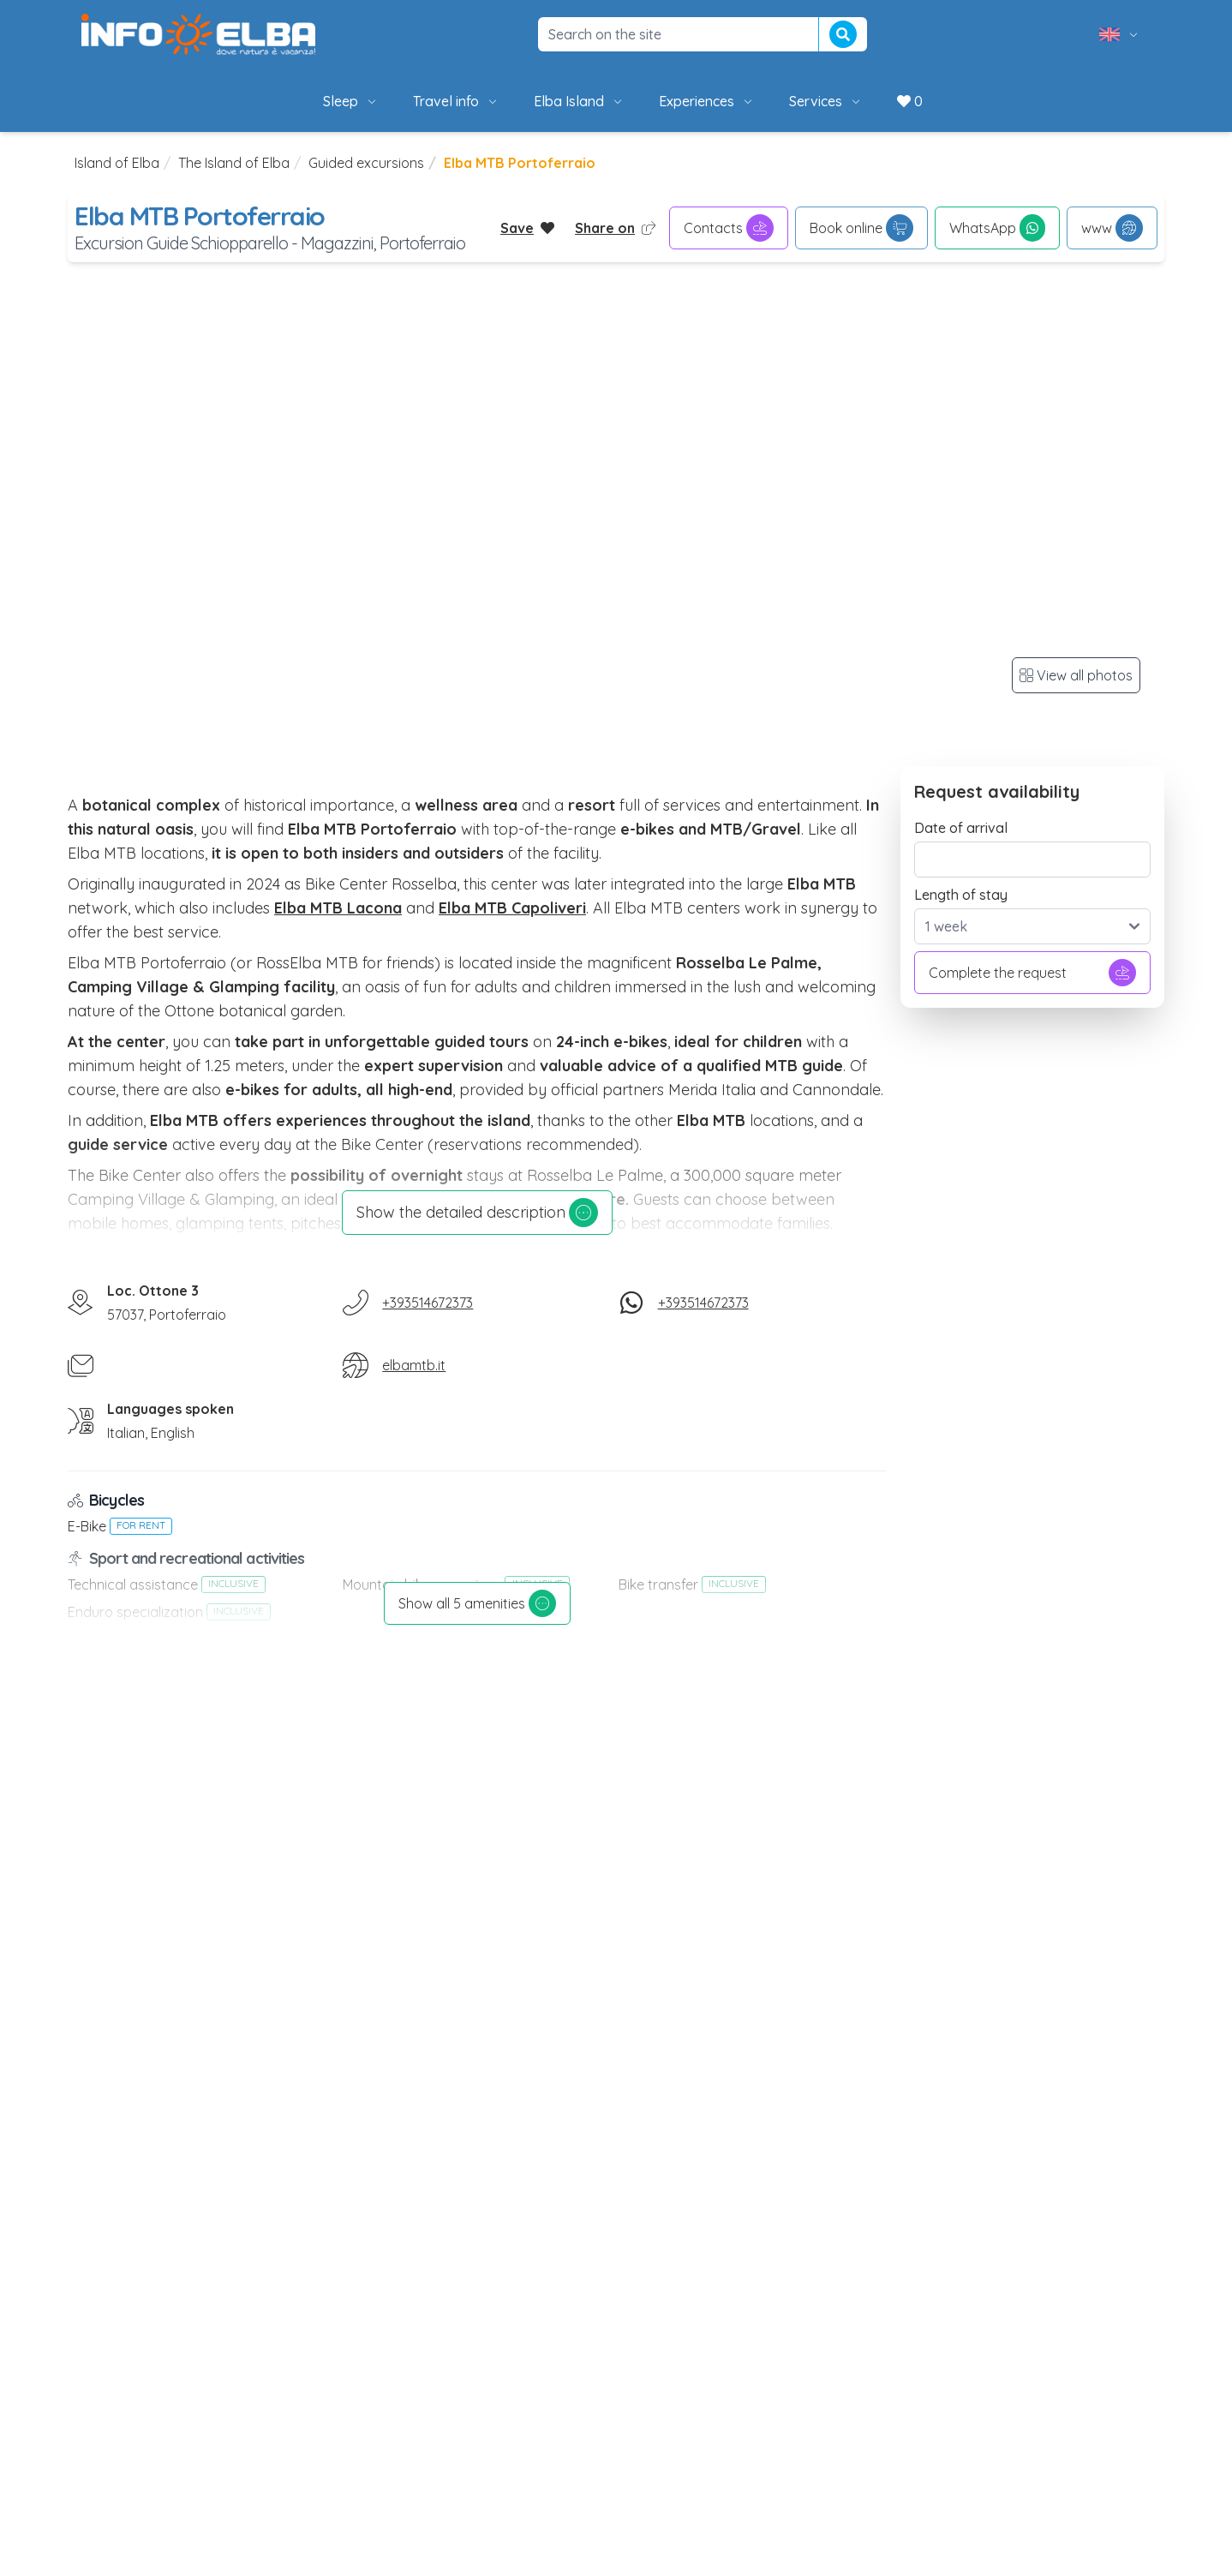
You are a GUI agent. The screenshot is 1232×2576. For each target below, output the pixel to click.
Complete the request (1032, 972)
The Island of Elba (234, 162)
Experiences (707, 101)
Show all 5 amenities (477, 1603)
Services (826, 101)
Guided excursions (366, 162)
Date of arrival (961, 827)
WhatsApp (997, 228)
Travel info (456, 101)
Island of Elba (117, 162)
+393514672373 (427, 1302)
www (1112, 228)
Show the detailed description (477, 1212)
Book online (861, 228)
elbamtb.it (414, 1365)
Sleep (351, 101)
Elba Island (579, 101)
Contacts (729, 228)
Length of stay (961, 894)
